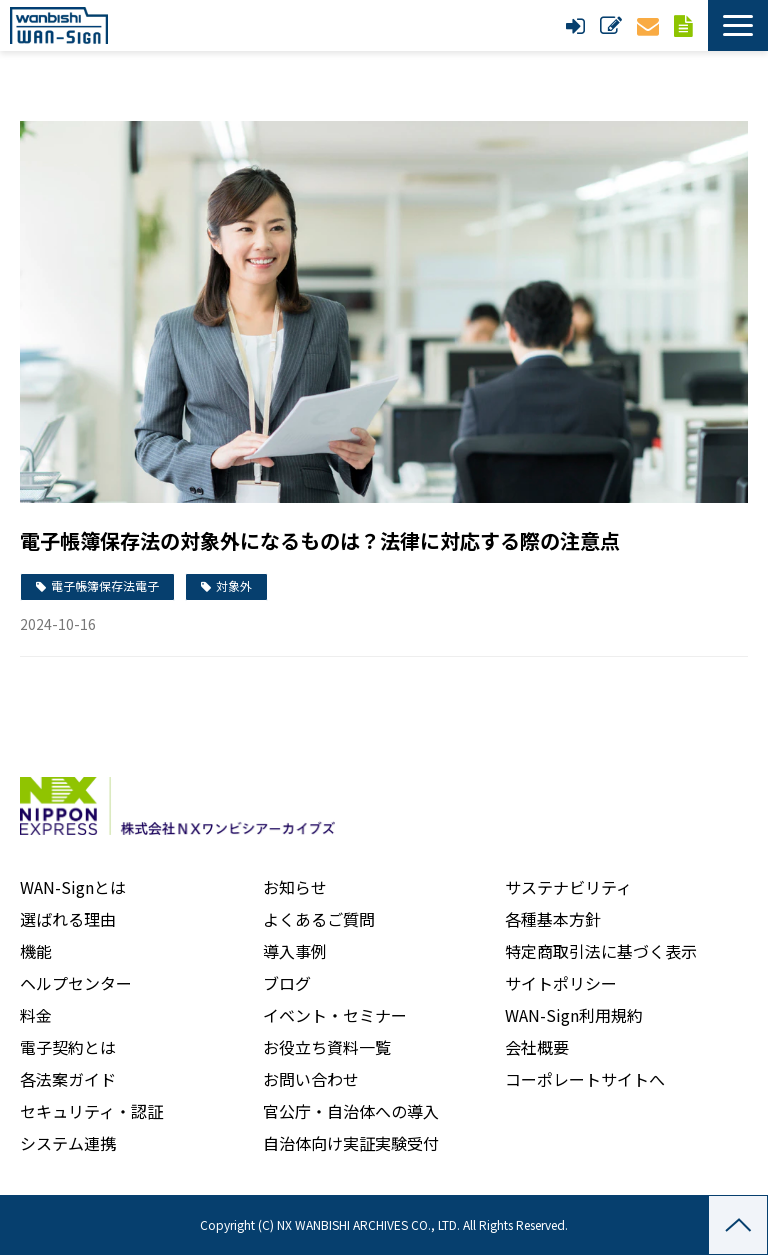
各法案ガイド (68, 1079)
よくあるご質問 (319, 919)
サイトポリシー (561, 983)
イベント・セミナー (335, 1015)
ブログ (287, 983)
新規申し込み (613, 25)
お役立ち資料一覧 (327, 1047)
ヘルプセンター (76, 983)
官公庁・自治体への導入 (351, 1111)
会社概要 (537, 1047)
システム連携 (68, 1143)
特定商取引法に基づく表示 (601, 951)
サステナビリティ (568, 887)
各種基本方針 (553, 919)
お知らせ (295, 887)
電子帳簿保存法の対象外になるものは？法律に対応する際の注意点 (320, 540)
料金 (36, 1015)
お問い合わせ (650, 25)
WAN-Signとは (73, 887)
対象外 (234, 585)
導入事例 (295, 951)
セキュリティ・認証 (91, 1111)
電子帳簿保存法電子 (105, 585)
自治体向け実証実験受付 (351, 1143)
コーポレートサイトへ (585, 1079)
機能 (36, 951)
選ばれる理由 (68, 919)
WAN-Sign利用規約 (574, 1015)
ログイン (578, 25)
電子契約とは (68, 1047)
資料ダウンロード (686, 25)
